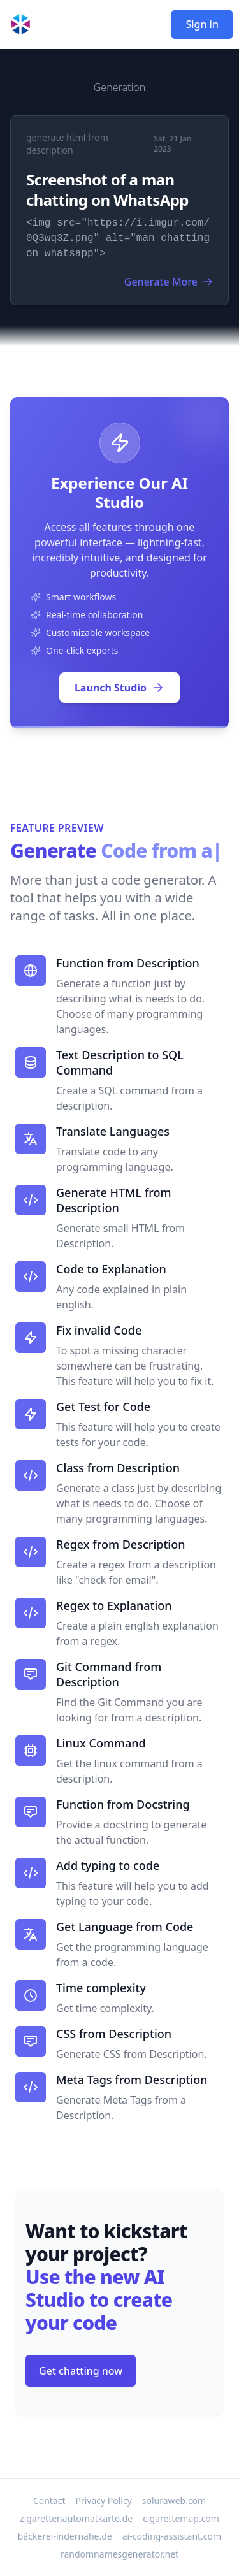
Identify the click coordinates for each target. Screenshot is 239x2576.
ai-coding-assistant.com (171, 2536)
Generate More (168, 282)
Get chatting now (80, 2371)
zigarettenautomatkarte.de (76, 2518)
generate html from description (67, 143)
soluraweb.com (174, 2500)
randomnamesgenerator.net (119, 2554)
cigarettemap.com (181, 2518)
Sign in (202, 24)
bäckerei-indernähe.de (65, 2536)
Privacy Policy (103, 2500)
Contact (49, 2500)
